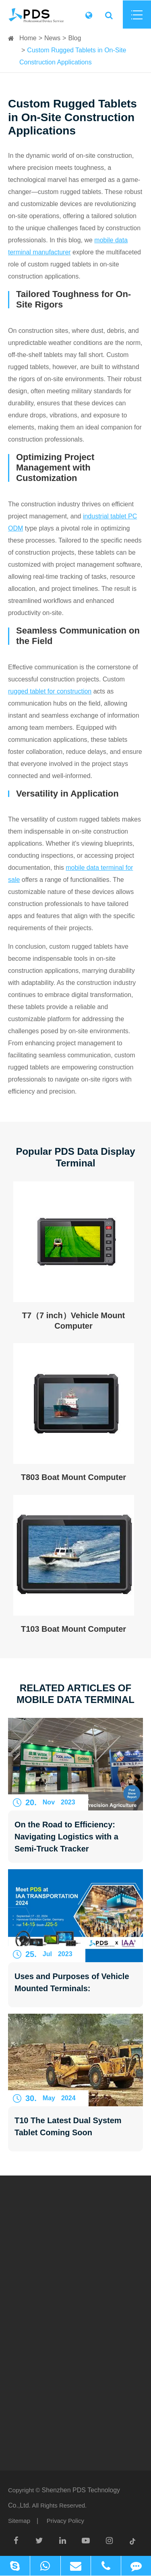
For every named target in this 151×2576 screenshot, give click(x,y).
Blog (74, 38)
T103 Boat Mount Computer (73, 1628)
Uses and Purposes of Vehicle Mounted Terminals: (71, 1982)
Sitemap (19, 2520)
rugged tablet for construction (49, 691)
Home (28, 38)
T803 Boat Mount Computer (73, 1477)
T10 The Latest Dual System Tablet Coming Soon (68, 2126)
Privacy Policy (65, 2520)
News (52, 38)
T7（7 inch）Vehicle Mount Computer (73, 1320)
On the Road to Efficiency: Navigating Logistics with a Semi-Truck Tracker (66, 1836)
